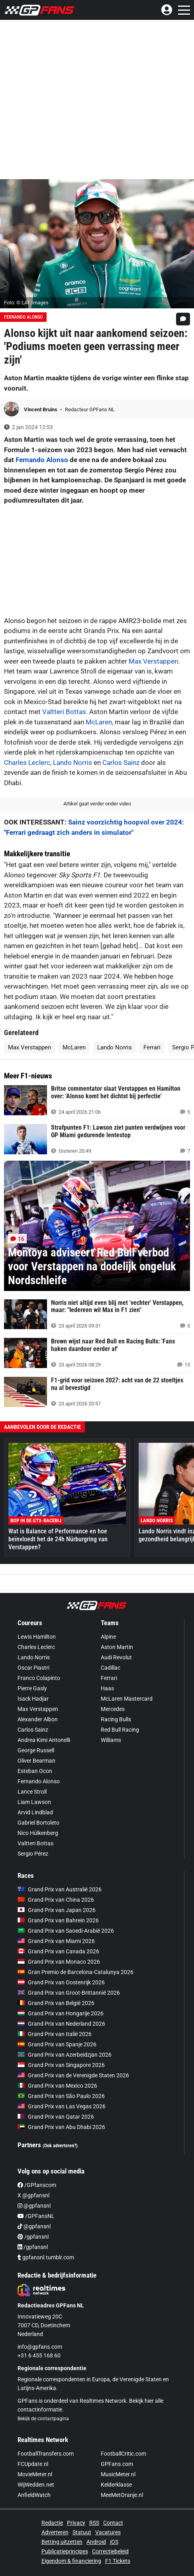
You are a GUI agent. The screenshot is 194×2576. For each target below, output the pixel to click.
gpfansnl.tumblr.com (46, 2257)
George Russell (36, 1750)
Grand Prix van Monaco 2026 (59, 1962)
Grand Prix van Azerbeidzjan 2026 (65, 2055)
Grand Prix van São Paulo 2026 (61, 2096)
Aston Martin (117, 1647)
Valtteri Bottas (64, 712)
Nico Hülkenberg (38, 1833)
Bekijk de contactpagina (43, 2418)
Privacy (76, 2523)
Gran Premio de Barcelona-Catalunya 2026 (75, 1972)
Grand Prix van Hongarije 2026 (61, 2013)
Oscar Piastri (33, 1667)
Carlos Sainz (120, 762)
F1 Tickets (117, 2561)
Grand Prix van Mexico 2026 (57, 2085)
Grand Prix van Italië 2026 (55, 2034)
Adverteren (55, 2532)
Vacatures (108, 2532)
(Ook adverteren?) (60, 2145)
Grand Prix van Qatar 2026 (56, 2116)
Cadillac (110, 1667)
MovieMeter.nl (35, 2474)
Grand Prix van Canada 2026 (58, 1951)
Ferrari (152, 1047)
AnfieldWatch (34, 2495)
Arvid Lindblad (35, 1812)
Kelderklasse (116, 2484)
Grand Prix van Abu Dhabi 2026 (61, 2127)
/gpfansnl (33, 2236)
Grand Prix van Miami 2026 (56, 1941)
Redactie (52, 2523)
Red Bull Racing (120, 1729)
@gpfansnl (34, 2205)
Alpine (108, 1636)
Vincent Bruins (41, 409)
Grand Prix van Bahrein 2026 (58, 1920)
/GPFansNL (36, 2216)
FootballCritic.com (123, 2453)
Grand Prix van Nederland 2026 (61, 2024)
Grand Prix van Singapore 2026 (61, 2065)
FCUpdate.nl (33, 2464)
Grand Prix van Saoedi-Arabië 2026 (66, 1931)
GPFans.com (117, 2464)
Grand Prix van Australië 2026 (60, 1889)
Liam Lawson (34, 1802)
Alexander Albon (38, 1719)
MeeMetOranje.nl (122, 2495)
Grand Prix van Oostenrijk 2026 (61, 1982)
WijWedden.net (36, 2484)
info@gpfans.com (40, 2347)
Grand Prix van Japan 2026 (57, 1910)
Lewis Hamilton (37, 1636)
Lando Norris (72, 762)
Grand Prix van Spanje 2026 (57, 2044)
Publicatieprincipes (64, 2551)
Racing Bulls (116, 1719)
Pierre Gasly (32, 1688)
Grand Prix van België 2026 (56, 2003)
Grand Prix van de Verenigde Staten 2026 (73, 2075)
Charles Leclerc (27, 762)
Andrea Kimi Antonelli (44, 1740)
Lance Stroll (32, 1791)
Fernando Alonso (23, 317)
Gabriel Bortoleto (38, 1822)
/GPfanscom (37, 2185)
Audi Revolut (116, 1657)
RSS (94, 2523)
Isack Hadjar (33, 1698)
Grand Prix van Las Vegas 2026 (62, 2106)
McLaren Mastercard (127, 1698)
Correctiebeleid (110, 2551)
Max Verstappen (153, 661)
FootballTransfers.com (46, 2453)
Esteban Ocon (35, 1771)
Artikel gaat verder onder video (97, 804)
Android (96, 2542)
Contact (113, 2523)
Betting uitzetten (61, 2542)
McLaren (99, 722)
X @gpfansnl (33, 2195)
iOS (114, 2542)
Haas (107, 1688)
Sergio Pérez (33, 1853)
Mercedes (113, 1709)
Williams (111, 1740)
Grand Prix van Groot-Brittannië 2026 (69, 1993)
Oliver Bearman (36, 1760)
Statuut (82, 2532)
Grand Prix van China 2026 (56, 1900)
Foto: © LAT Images (26, 303)
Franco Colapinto (39, 1678)
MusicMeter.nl (118, 2474)
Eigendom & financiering (71, 2561)
